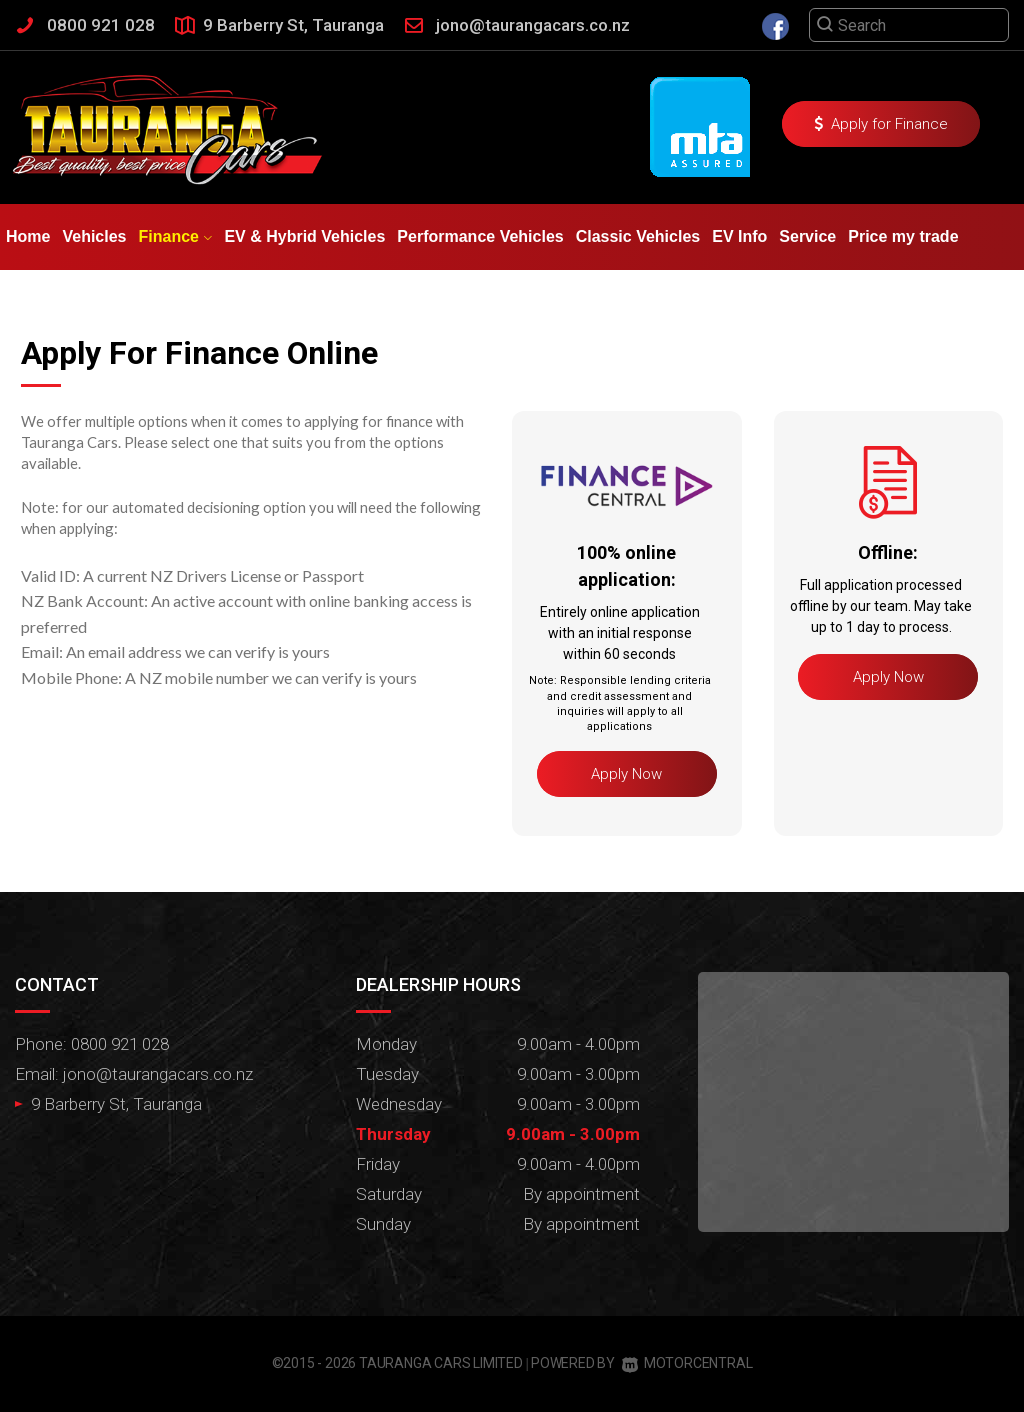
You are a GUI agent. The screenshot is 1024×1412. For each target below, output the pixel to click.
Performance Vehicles (480, 236)
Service (807, 236)
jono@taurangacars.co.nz (533, 25)
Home (28, 236)
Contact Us (157, 302)
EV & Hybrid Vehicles (304, 236)
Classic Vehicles (638, 236)
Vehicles (94, 236)
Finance (176, 236)
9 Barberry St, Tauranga (293, 25)
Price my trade (903, 236)
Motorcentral (687, 1363)
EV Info (739, 236)
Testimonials (54, 302)
